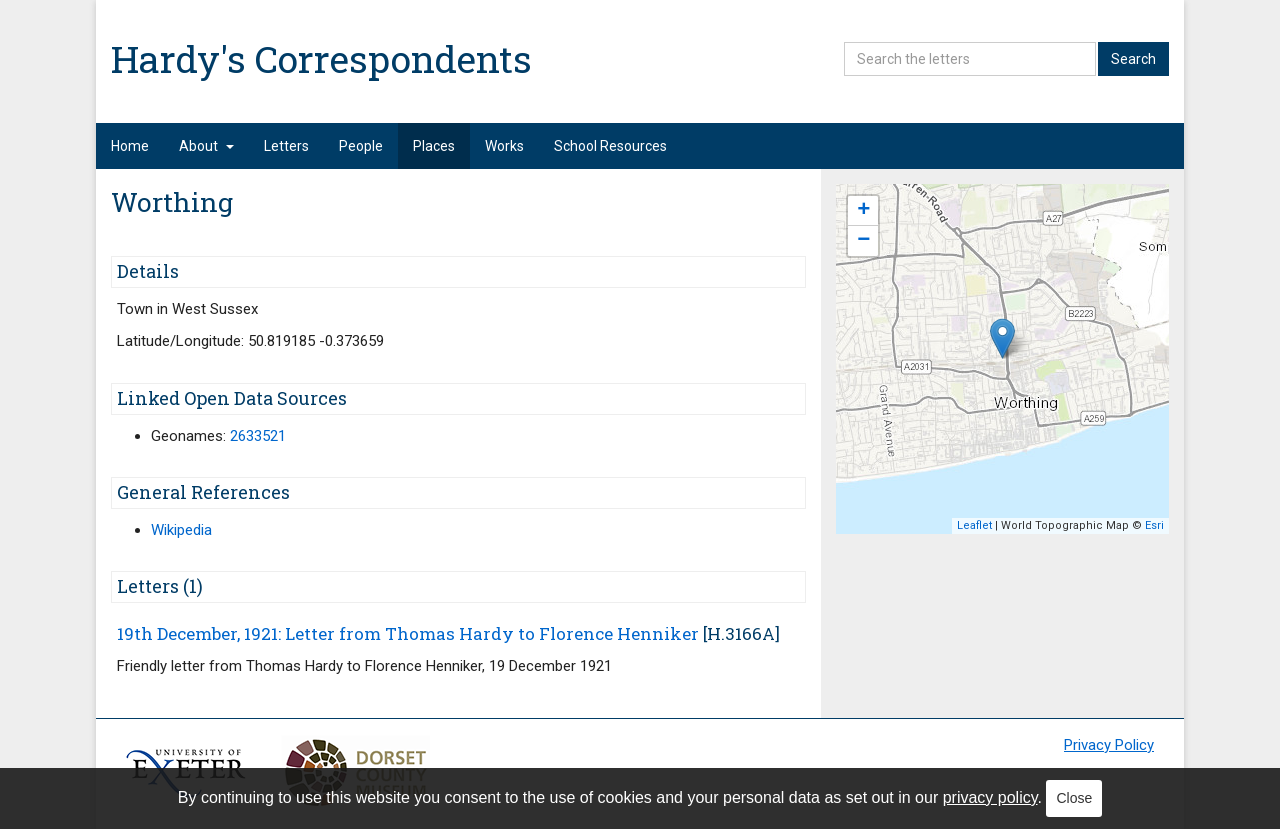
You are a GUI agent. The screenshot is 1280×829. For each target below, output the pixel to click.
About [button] (206, 146)
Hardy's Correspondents (321, 58)
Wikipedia (181, 530)
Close (1074, 798)
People (361, 146)
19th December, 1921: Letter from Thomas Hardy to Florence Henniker (408, 633)
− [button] (863, 241)
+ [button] (863, 211)
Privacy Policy (1109, 745)
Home (130, 146)
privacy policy (990, 797)
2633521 (258, 436)
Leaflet (974, 525)
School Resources (610, 146)
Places (434, 146)
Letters (286, 146)
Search (1133, 59)
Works (504, 146)
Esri (1154, 525)
